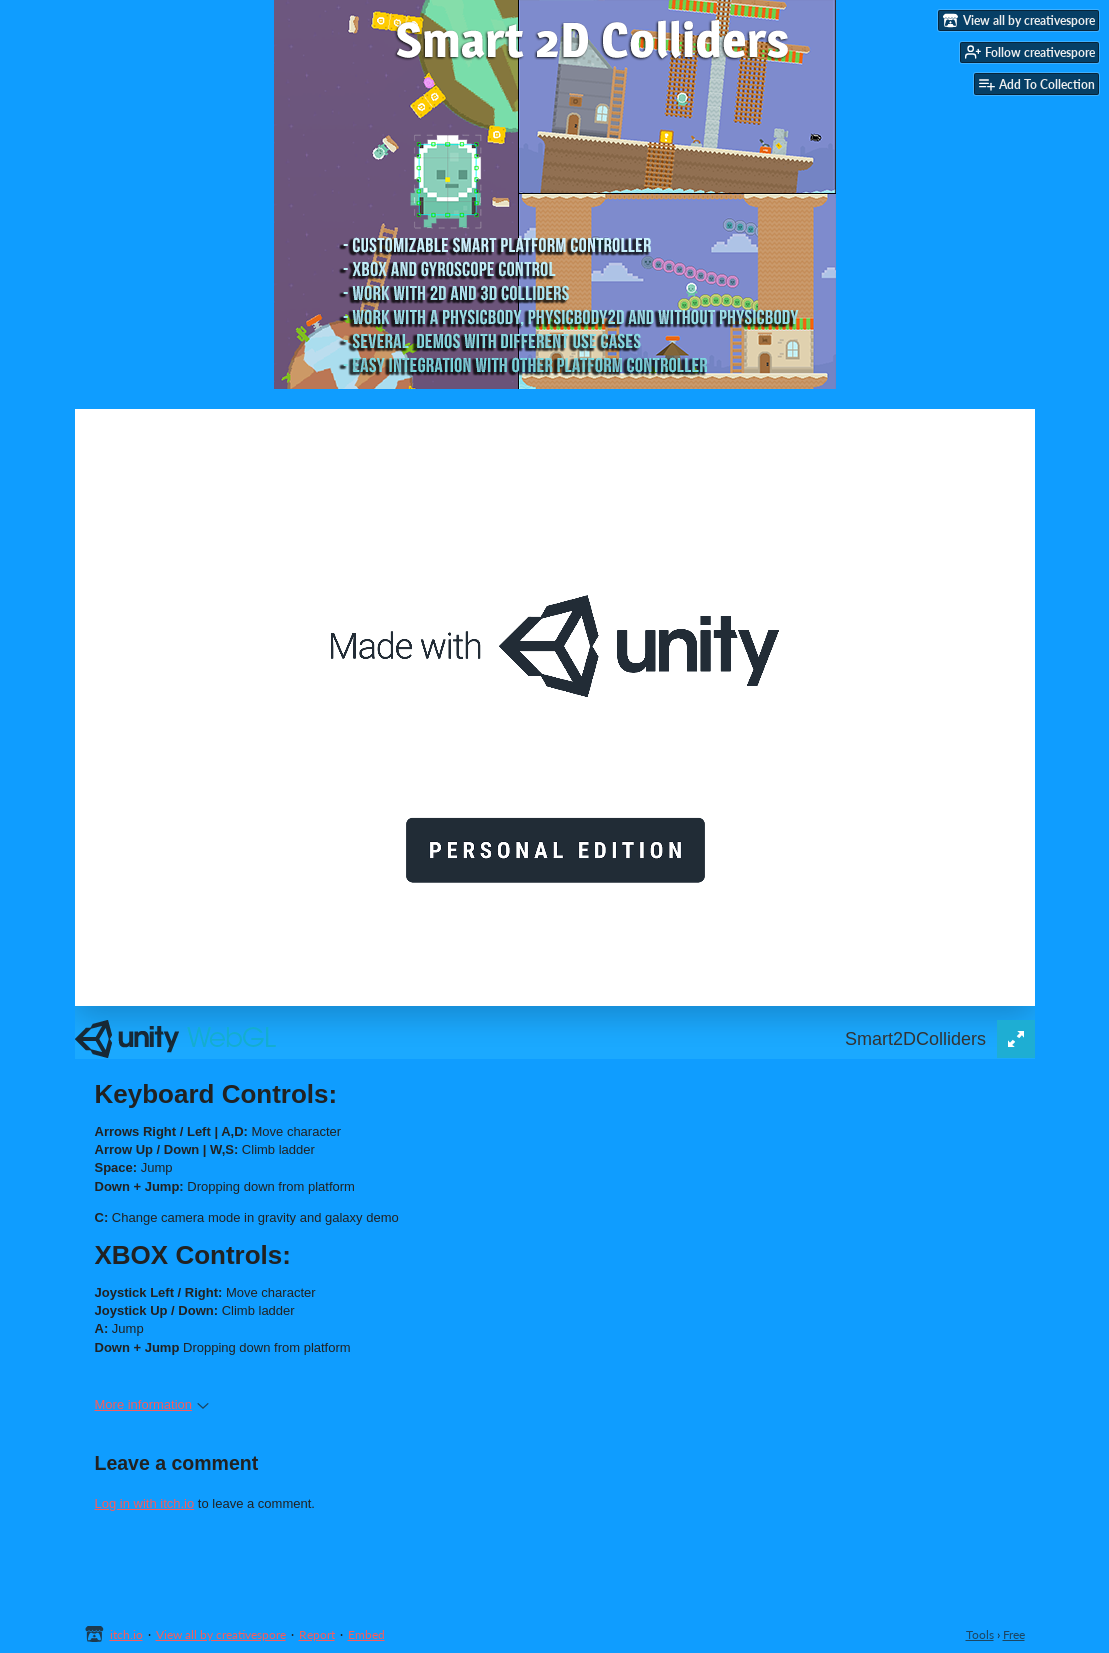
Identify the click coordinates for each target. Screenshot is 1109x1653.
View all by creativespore (221, 1634)
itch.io (126, 1634)
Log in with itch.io (145, 1503)
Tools (980, 1634)
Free (1014, 1634)
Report (317, 1634)
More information (152, 1404)
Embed (366, 1634)
